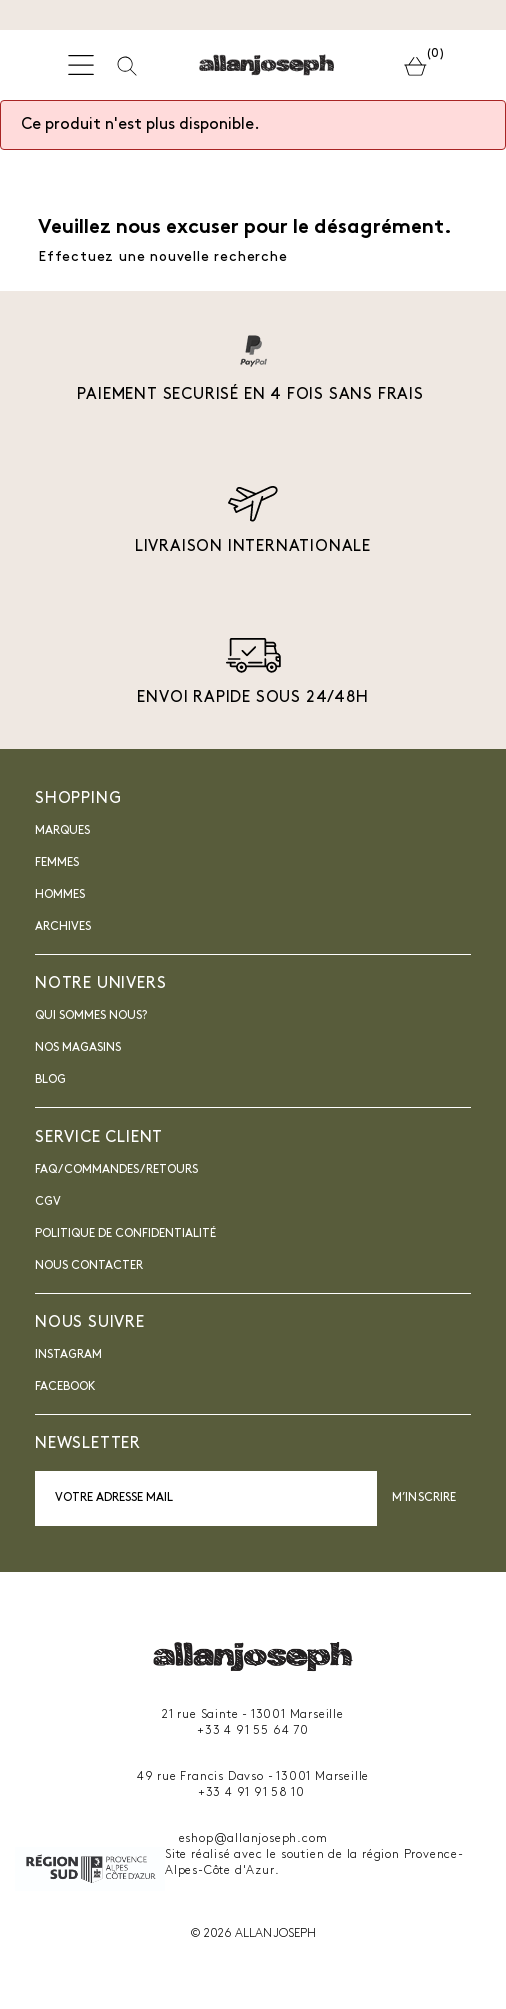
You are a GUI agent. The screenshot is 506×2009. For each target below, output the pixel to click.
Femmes (57, 863)
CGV (48, 1202)
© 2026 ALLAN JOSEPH (253, 1934)
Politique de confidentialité (125, 1234)
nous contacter (89, 1266)
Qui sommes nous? (91, 1016)
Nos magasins (78, 1048)
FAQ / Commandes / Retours (116, 1170)
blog (50, 1080)
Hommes (60, 895)
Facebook (65, 1387)
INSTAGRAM (68, 1355)
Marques (62, 831)
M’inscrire (424, 1498)
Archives (63, 927)
